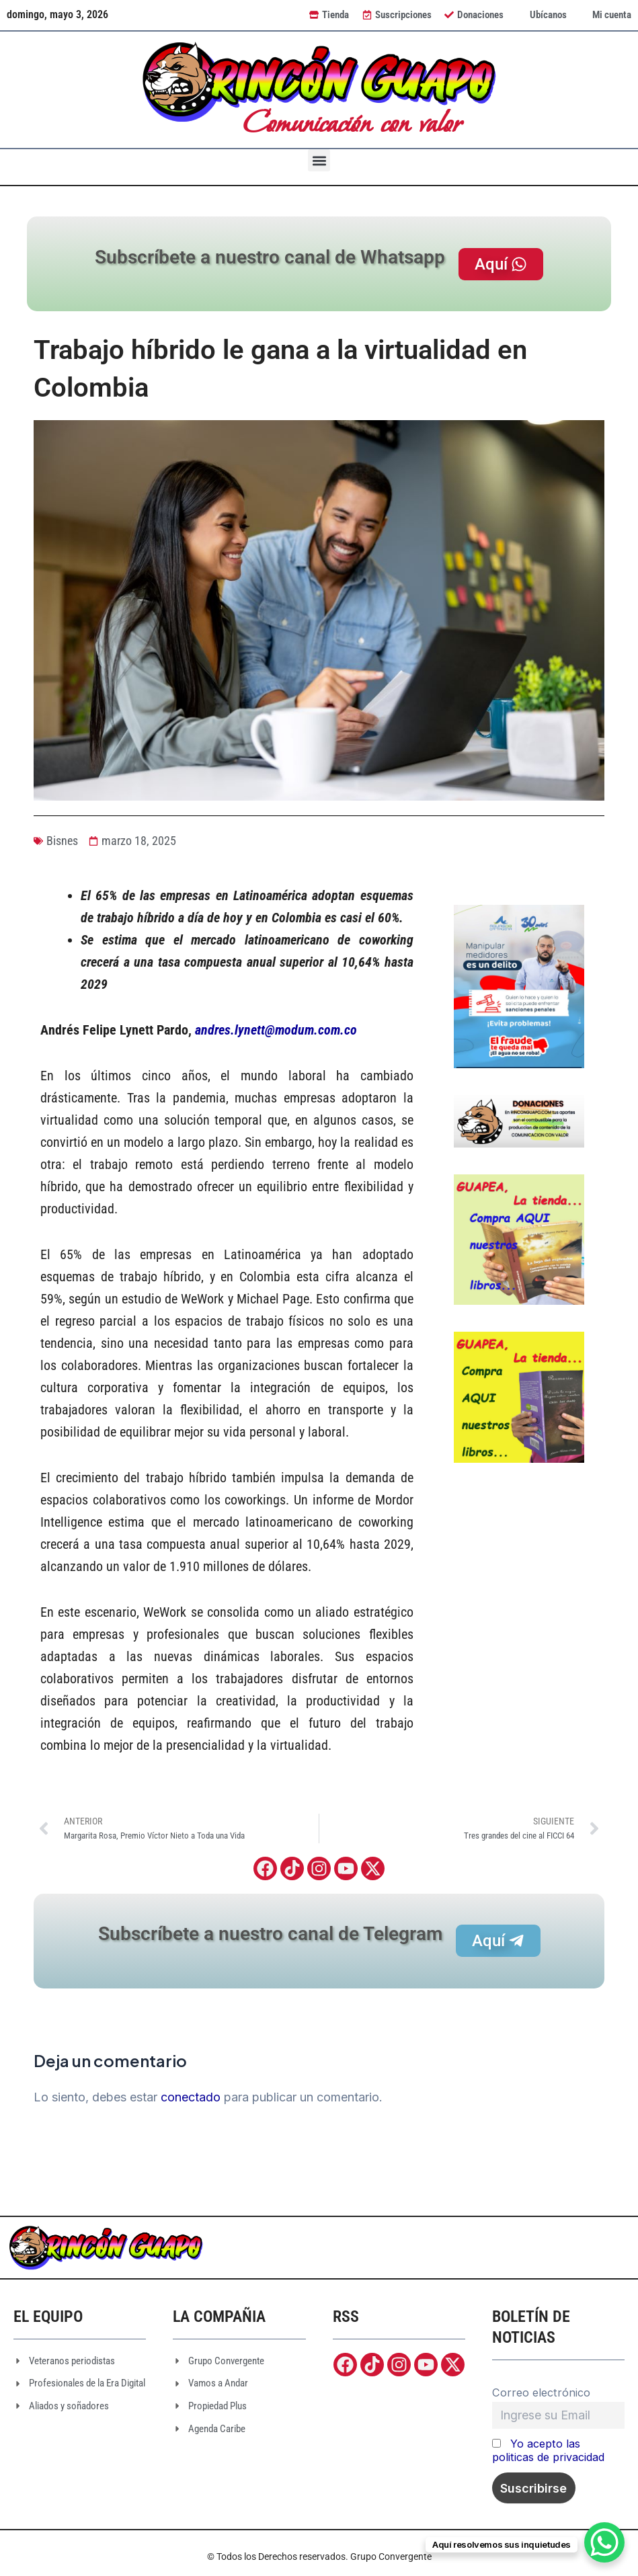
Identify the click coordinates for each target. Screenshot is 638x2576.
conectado (191, 2098)
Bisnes (62, 841)
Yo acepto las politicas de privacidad (548, 2451)
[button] (319, 160)
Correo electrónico (541, 2392)
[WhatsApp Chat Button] (604, 2542)
